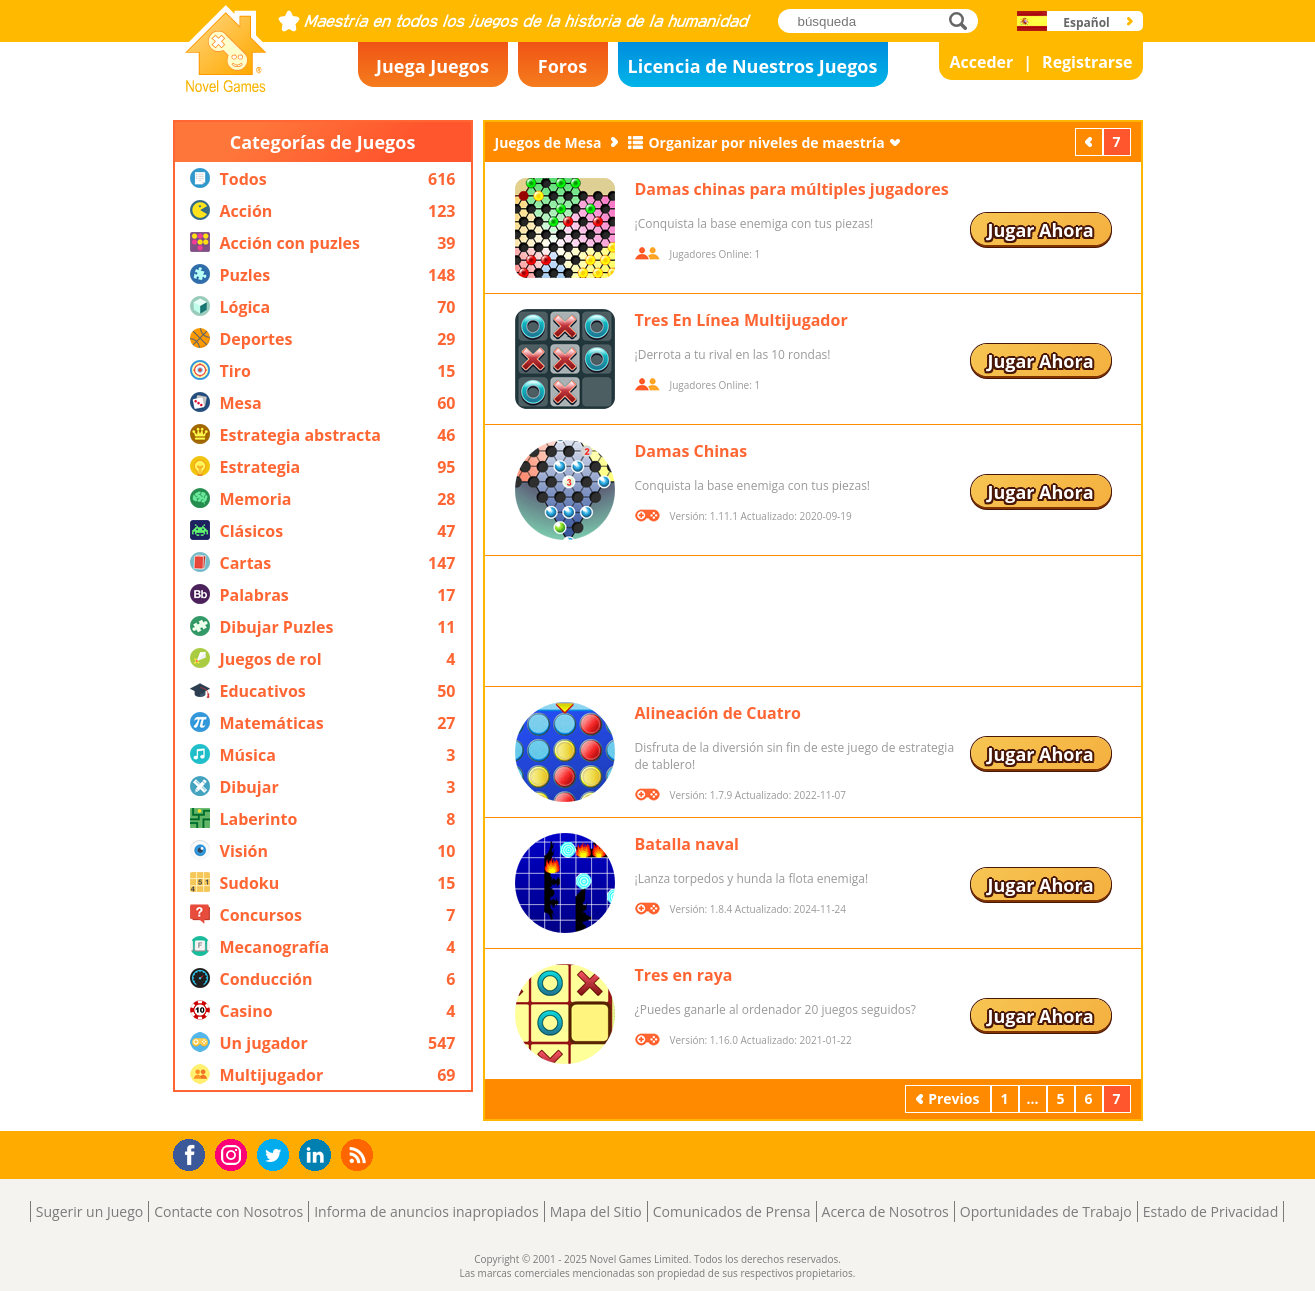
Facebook (194, 1152)
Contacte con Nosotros (228, 1211)
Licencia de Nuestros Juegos (753, 66)
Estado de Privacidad (1211, 1211)
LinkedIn (318, 1155)
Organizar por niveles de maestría (766, 142)
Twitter (277, 1156)
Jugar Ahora (1040, 230)
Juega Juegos (432, 66)
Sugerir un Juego (89, 1211)
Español (1086, 22)
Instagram (234, 1153)
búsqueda (963, 20)
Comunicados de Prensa (732, 1211)
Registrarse (1087, 62)
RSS (359, 1154)
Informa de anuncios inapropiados (426, 1211)
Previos (1091, 141)
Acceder (981, 62)
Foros (562, 66)
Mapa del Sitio (596, 1211)
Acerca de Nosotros (885, 1211)
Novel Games (223, 86)
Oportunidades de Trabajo (1046, 1211)
